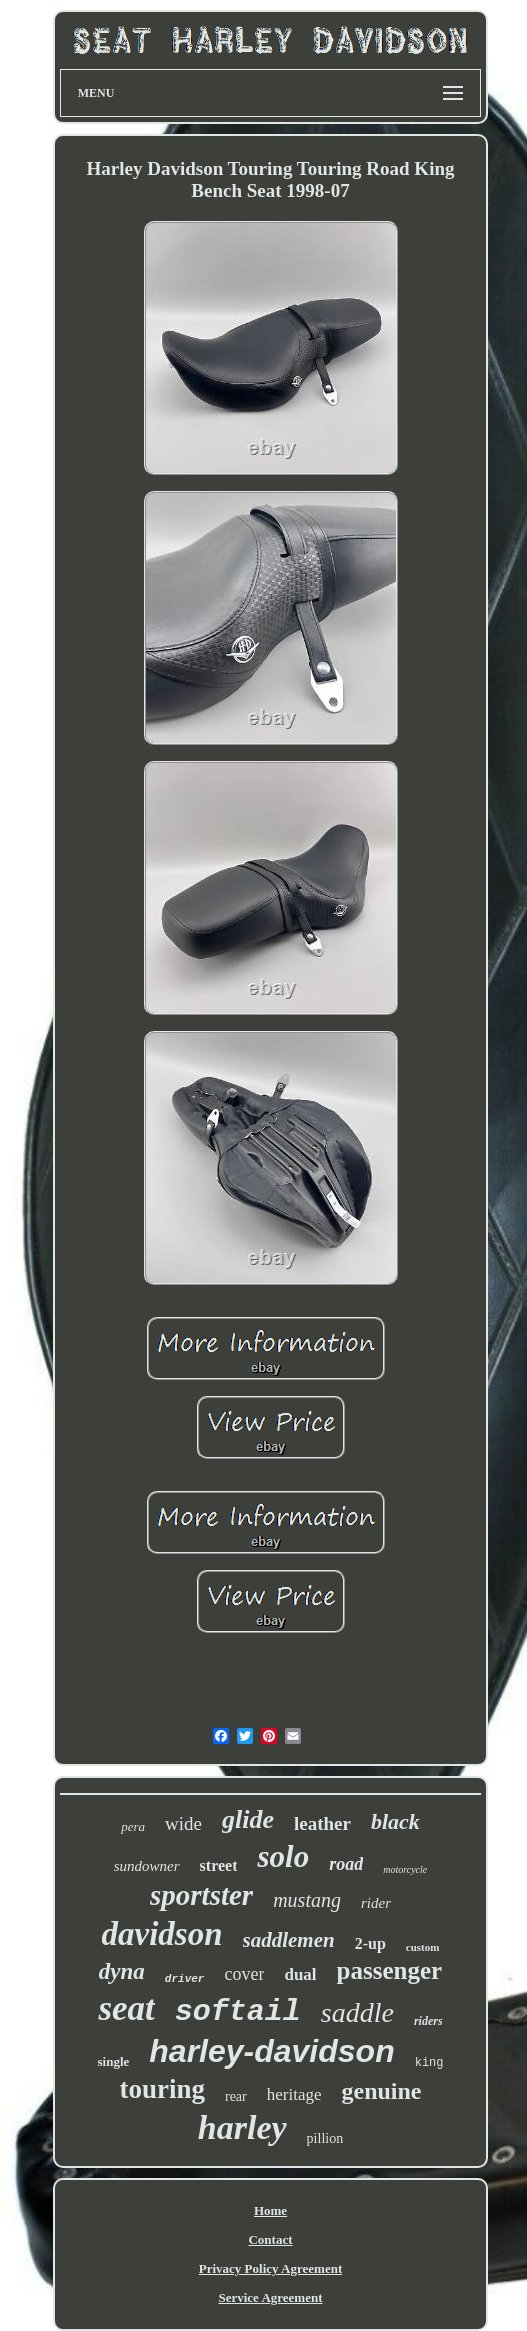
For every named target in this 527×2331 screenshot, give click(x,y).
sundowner (147, 1866)
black (395, 1821)
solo (283, 1856)
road (346, 1864)
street (219, 1865)
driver (185, 1979)
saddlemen (289, 1940)
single (113, 2061)
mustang (307, 1900)
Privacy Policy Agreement (270, 2268)
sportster (201, 1895)
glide (248, 1819)
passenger (390, 1970)
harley (242, 2127)
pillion (325, 2138)
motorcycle (405, 1869)
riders (428, 2021)
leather (322, 1823)
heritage (294, 2094)
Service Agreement (270, 2297)
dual (300, 1974)
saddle (357, 2012)
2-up (370, 1943)
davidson (162, 1934)
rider (376, 1903)
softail (238, 2012)
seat (126, 2008)
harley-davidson (271, 2051)
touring (162, 2089)
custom (423, 1947)
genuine (382, 2091)
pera (133, 1826)
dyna (122, 1971)
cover (244, 1974)
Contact (270, 2239)
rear (236, 2096)
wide (183, 1823)
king (429, 2063)
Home (270, 2210)
